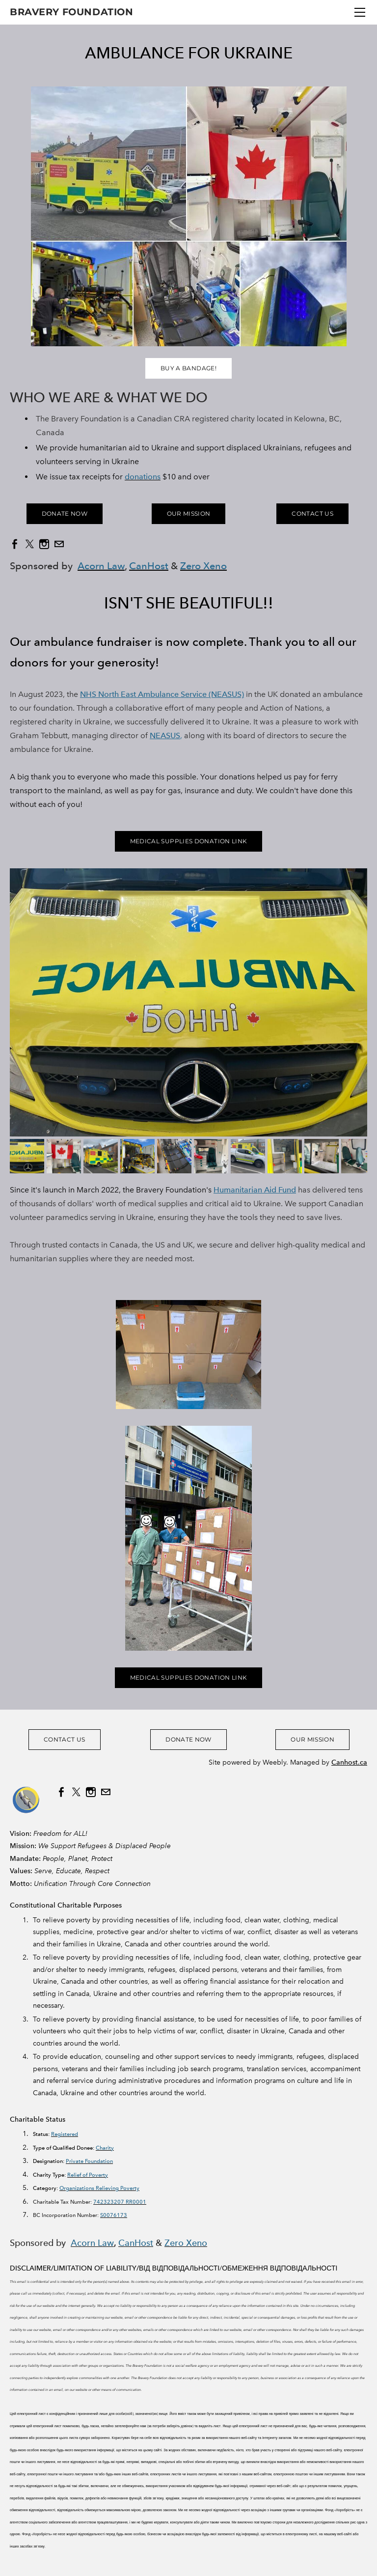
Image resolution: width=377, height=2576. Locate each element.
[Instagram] (44, 544)
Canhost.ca (349, 1762)
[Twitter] (29, 544)
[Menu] (360, 12)
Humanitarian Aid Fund (255, 1189)
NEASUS (165, 735)
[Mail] (59, 544)
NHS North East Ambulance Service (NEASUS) (162, 694)
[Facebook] (15, 544)
